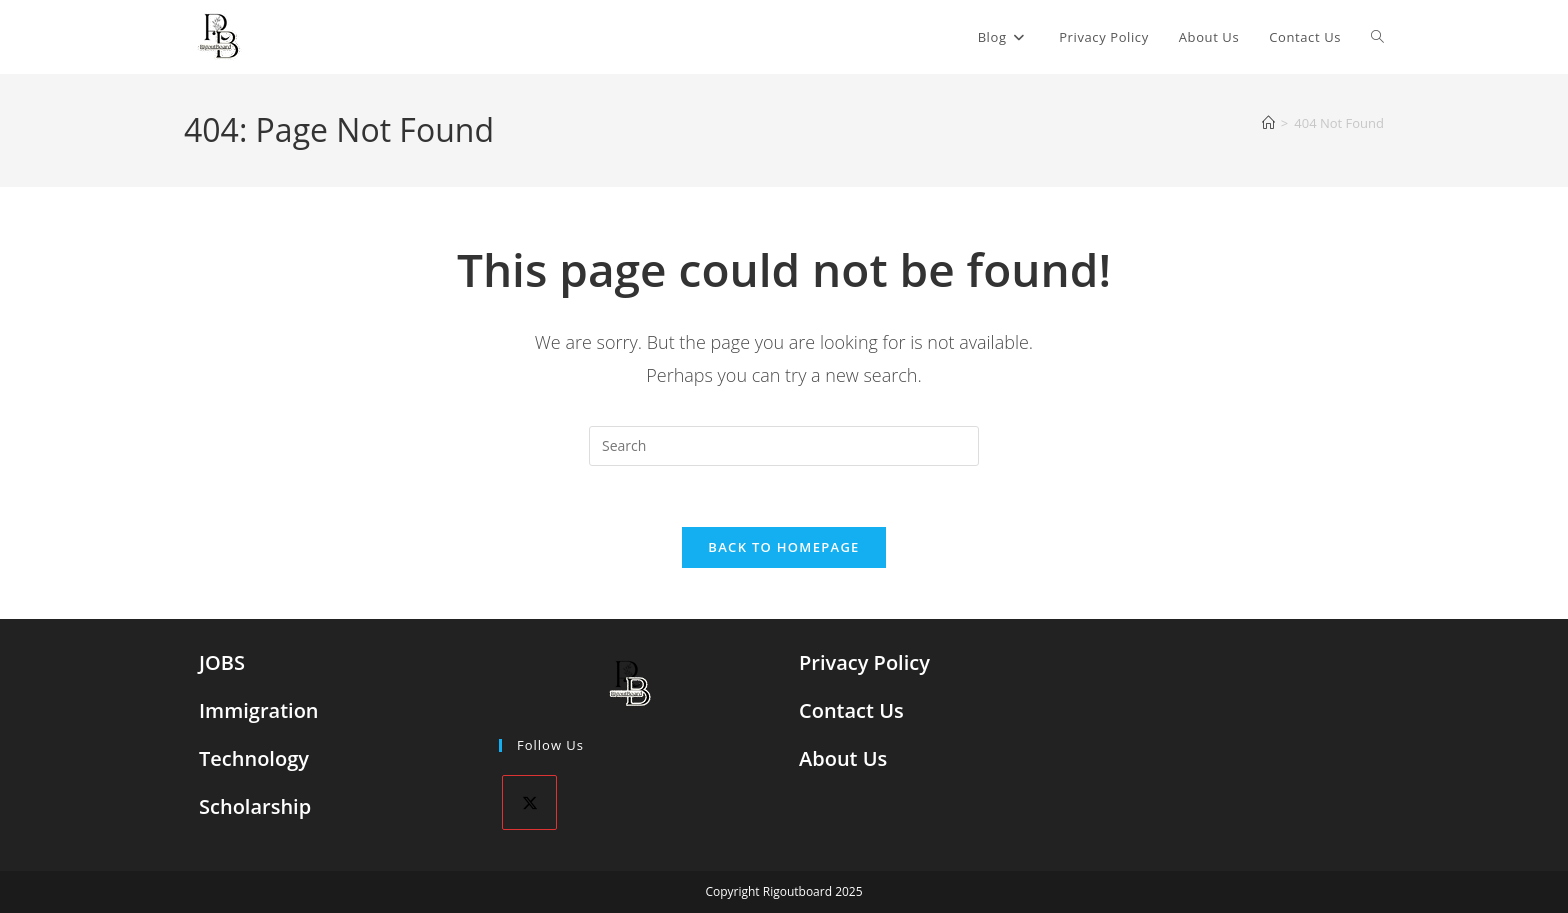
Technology (254, 758)
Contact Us (851, 710)
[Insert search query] (784, 446)
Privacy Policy (864, 662)
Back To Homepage (783, 547)
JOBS (222, 662)
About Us (843, 758)
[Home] (1268, 123)
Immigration (259, 710)
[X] (529, 802)
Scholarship (255, 806)
